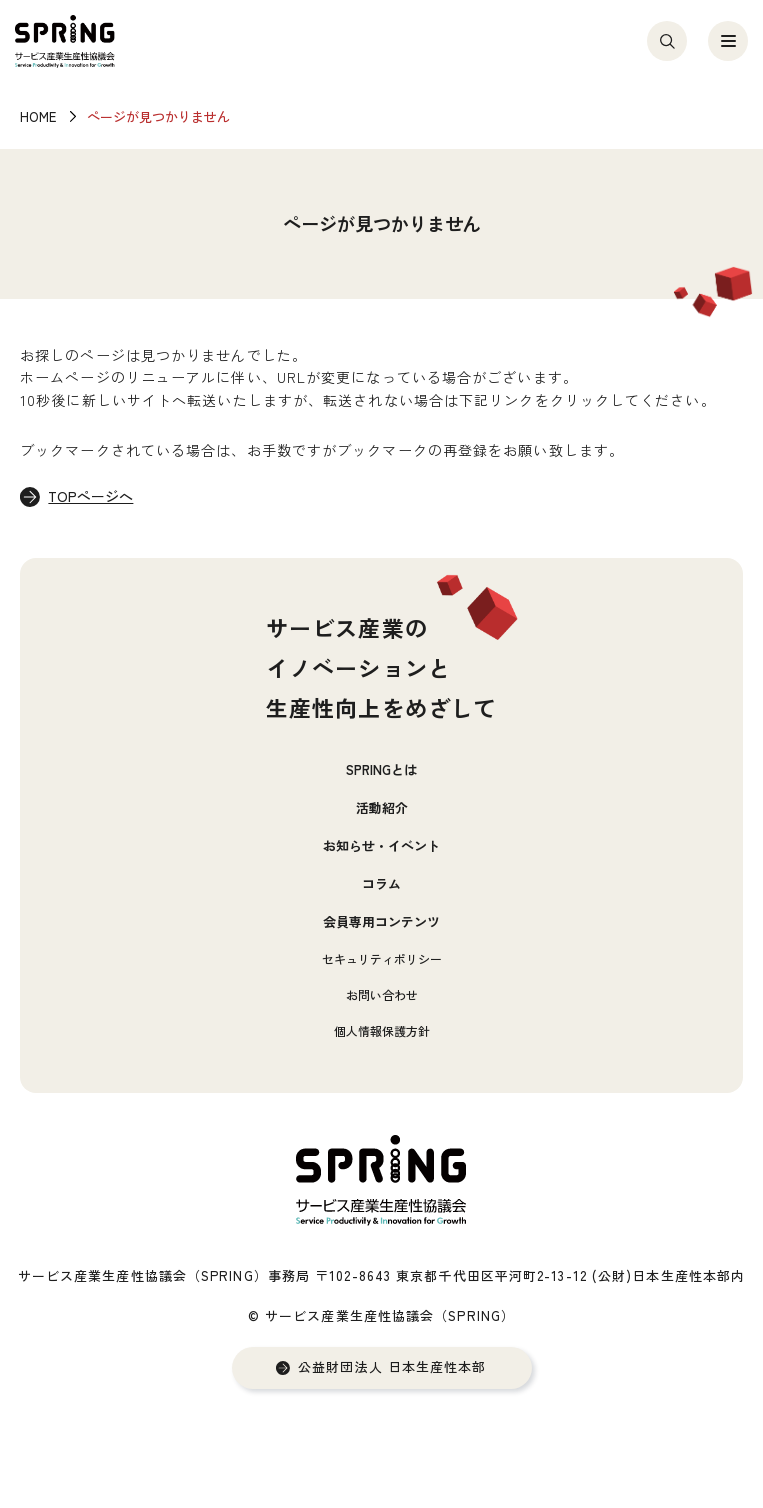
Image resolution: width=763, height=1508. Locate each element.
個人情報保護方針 (382, 1030)
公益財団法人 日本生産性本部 (392, 1367)
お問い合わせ (382, 994)
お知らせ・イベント (381, 845)
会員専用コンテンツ (381, 921)
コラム (381, 883)
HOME (38, 116)
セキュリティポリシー (382, 958)
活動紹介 (382, 807)
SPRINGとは (381, 769)
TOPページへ (90, 496)
